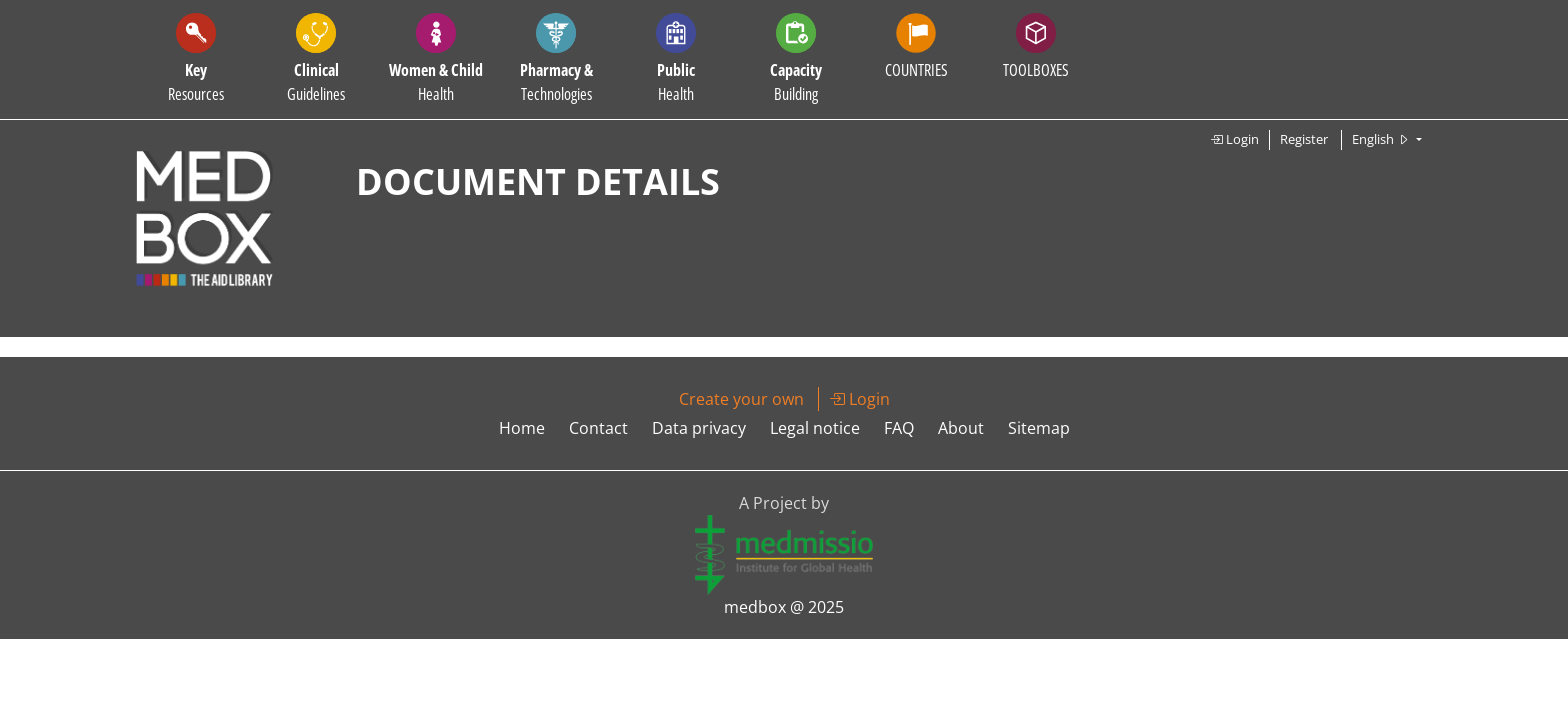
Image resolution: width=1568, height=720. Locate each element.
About (961, 428)
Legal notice (815, 428)
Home (522, 428)
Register (1304, 139)
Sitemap (1039, 428)
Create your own (741, 399)
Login (1234, 139)
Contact (598, 428)
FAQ (899, 428)
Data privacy (699, 428)
